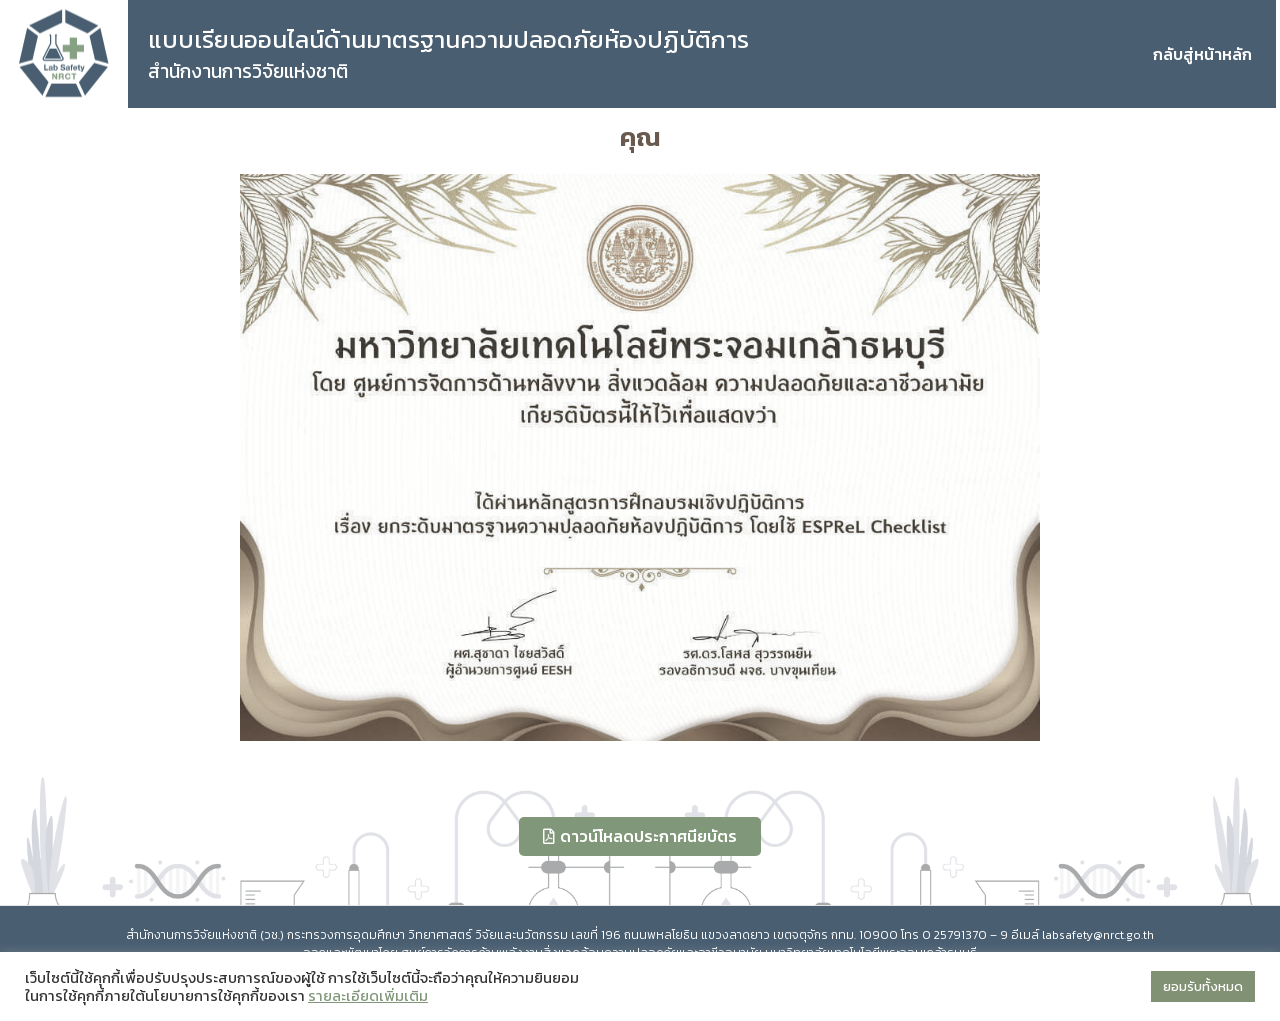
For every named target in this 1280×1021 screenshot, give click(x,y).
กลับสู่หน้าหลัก (1202, 54)
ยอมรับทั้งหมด (1203, 986)
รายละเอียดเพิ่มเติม (368, 996)
